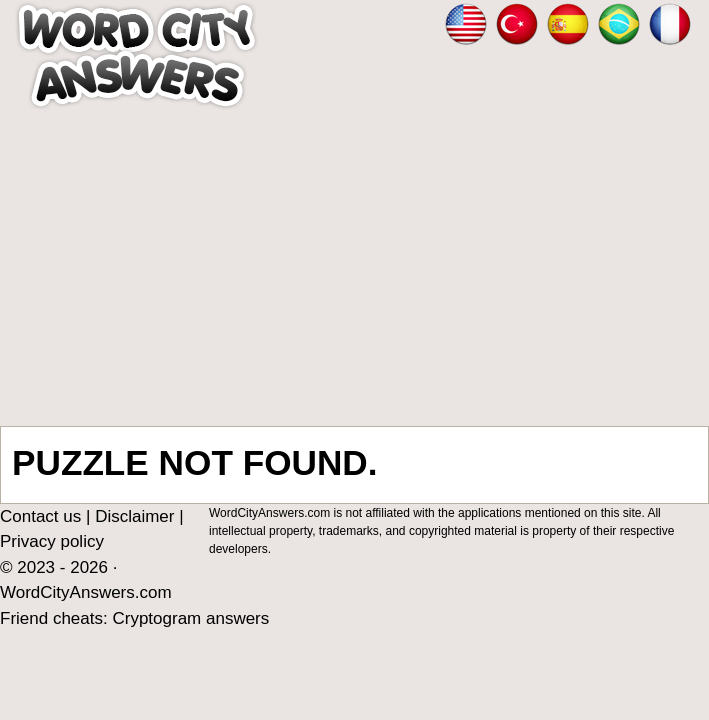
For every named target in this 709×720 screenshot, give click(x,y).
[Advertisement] (354, 268)
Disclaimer (134, 516)
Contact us (40, 516)
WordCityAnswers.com (86, 592)
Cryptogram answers (190, 618)
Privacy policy (52, 541)
